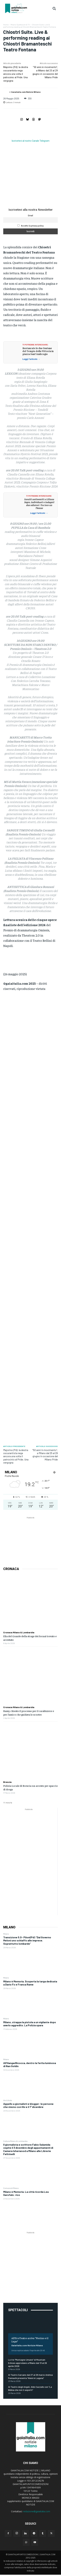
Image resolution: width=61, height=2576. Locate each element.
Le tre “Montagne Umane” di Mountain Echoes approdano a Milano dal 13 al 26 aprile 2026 (27, 2362)
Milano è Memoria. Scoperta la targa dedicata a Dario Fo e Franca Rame (30, 1983)
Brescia (7, 1782)
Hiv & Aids (7, 2100)
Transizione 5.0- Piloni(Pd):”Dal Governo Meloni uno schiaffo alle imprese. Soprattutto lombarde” (27, 1940)
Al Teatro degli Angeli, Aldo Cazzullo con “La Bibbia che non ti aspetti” (30, 2388)
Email (30, 215)
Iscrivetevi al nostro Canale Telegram (30, 141)
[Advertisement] (30, 2264)
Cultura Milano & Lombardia (15, 2141)
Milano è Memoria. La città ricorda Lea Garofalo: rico (26, 2193)
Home (5, 24)
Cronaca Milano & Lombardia (18, 1632)
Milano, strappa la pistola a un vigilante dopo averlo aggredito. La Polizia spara (29, 2024)
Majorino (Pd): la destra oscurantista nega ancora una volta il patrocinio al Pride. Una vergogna (15, 74)
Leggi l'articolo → (31, 359)
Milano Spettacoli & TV (20, 24)
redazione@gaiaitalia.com (36, 2511)
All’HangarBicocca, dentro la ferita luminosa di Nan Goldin (29, 2064)
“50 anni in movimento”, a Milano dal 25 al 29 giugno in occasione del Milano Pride (45, 1454)
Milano (6, 1934)
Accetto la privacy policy (30, 225)
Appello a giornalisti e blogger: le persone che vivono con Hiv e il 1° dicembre (28, 2105)
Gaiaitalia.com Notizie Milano (27, 2345)
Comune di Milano (11, 2188)
